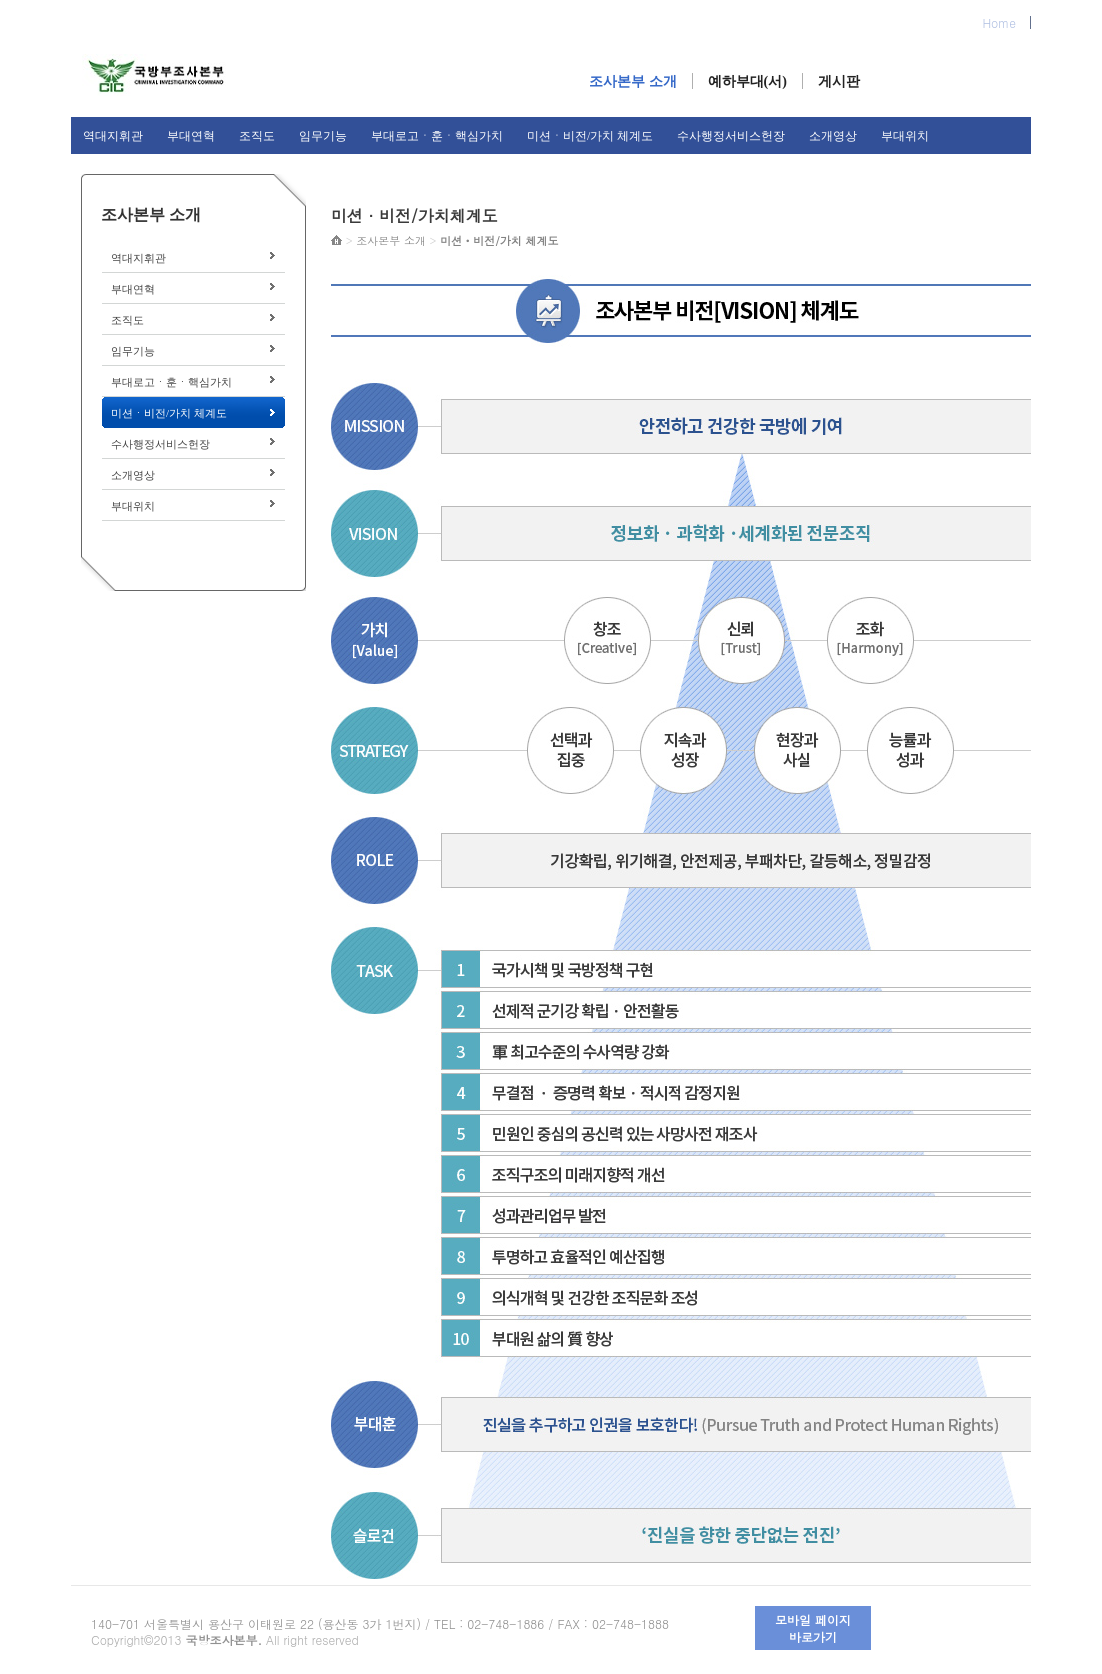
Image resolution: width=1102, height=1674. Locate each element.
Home (999, 22)
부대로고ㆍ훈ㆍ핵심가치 (437, 136)
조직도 (257, 136)
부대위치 (905, 136)
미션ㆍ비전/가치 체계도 (590, 136)
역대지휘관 (113, 136)
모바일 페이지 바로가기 (813, 1628)
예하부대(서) (747, 81)
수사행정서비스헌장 (731, 136)
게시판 (839, 81)
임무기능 (323, 136)
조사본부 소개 (633, 81)
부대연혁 (191, 136)
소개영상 (833, 136)
